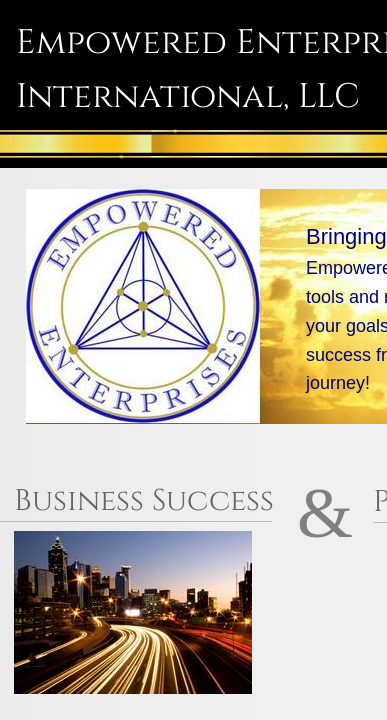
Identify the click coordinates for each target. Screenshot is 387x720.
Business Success (148, 501)
